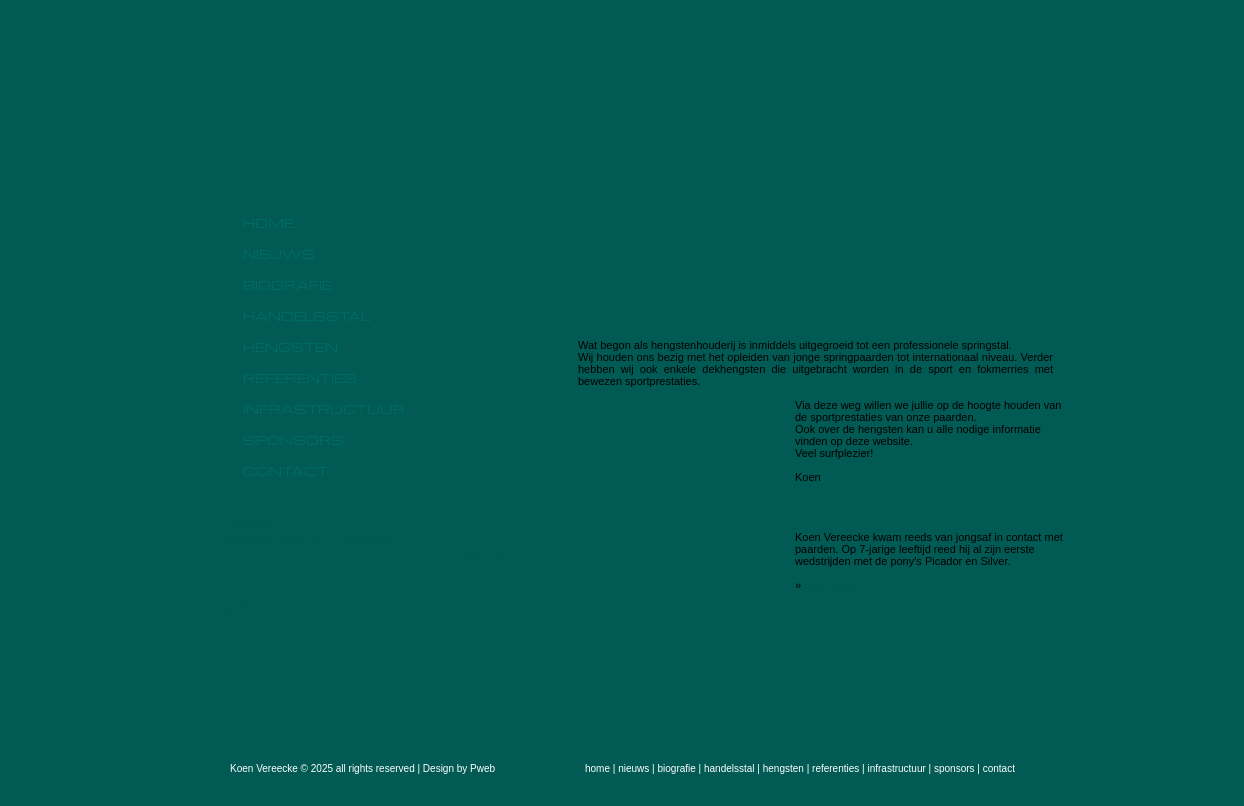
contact (285, 470)
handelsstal (306, 315)
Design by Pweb (459, 768)
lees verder (833, 585)
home (268, 222)
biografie (287, 284)
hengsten (290, 346)
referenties (300, 377)
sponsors (293, 439)
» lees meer (479, 556)
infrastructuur (324, 408)
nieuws (279, 253)
